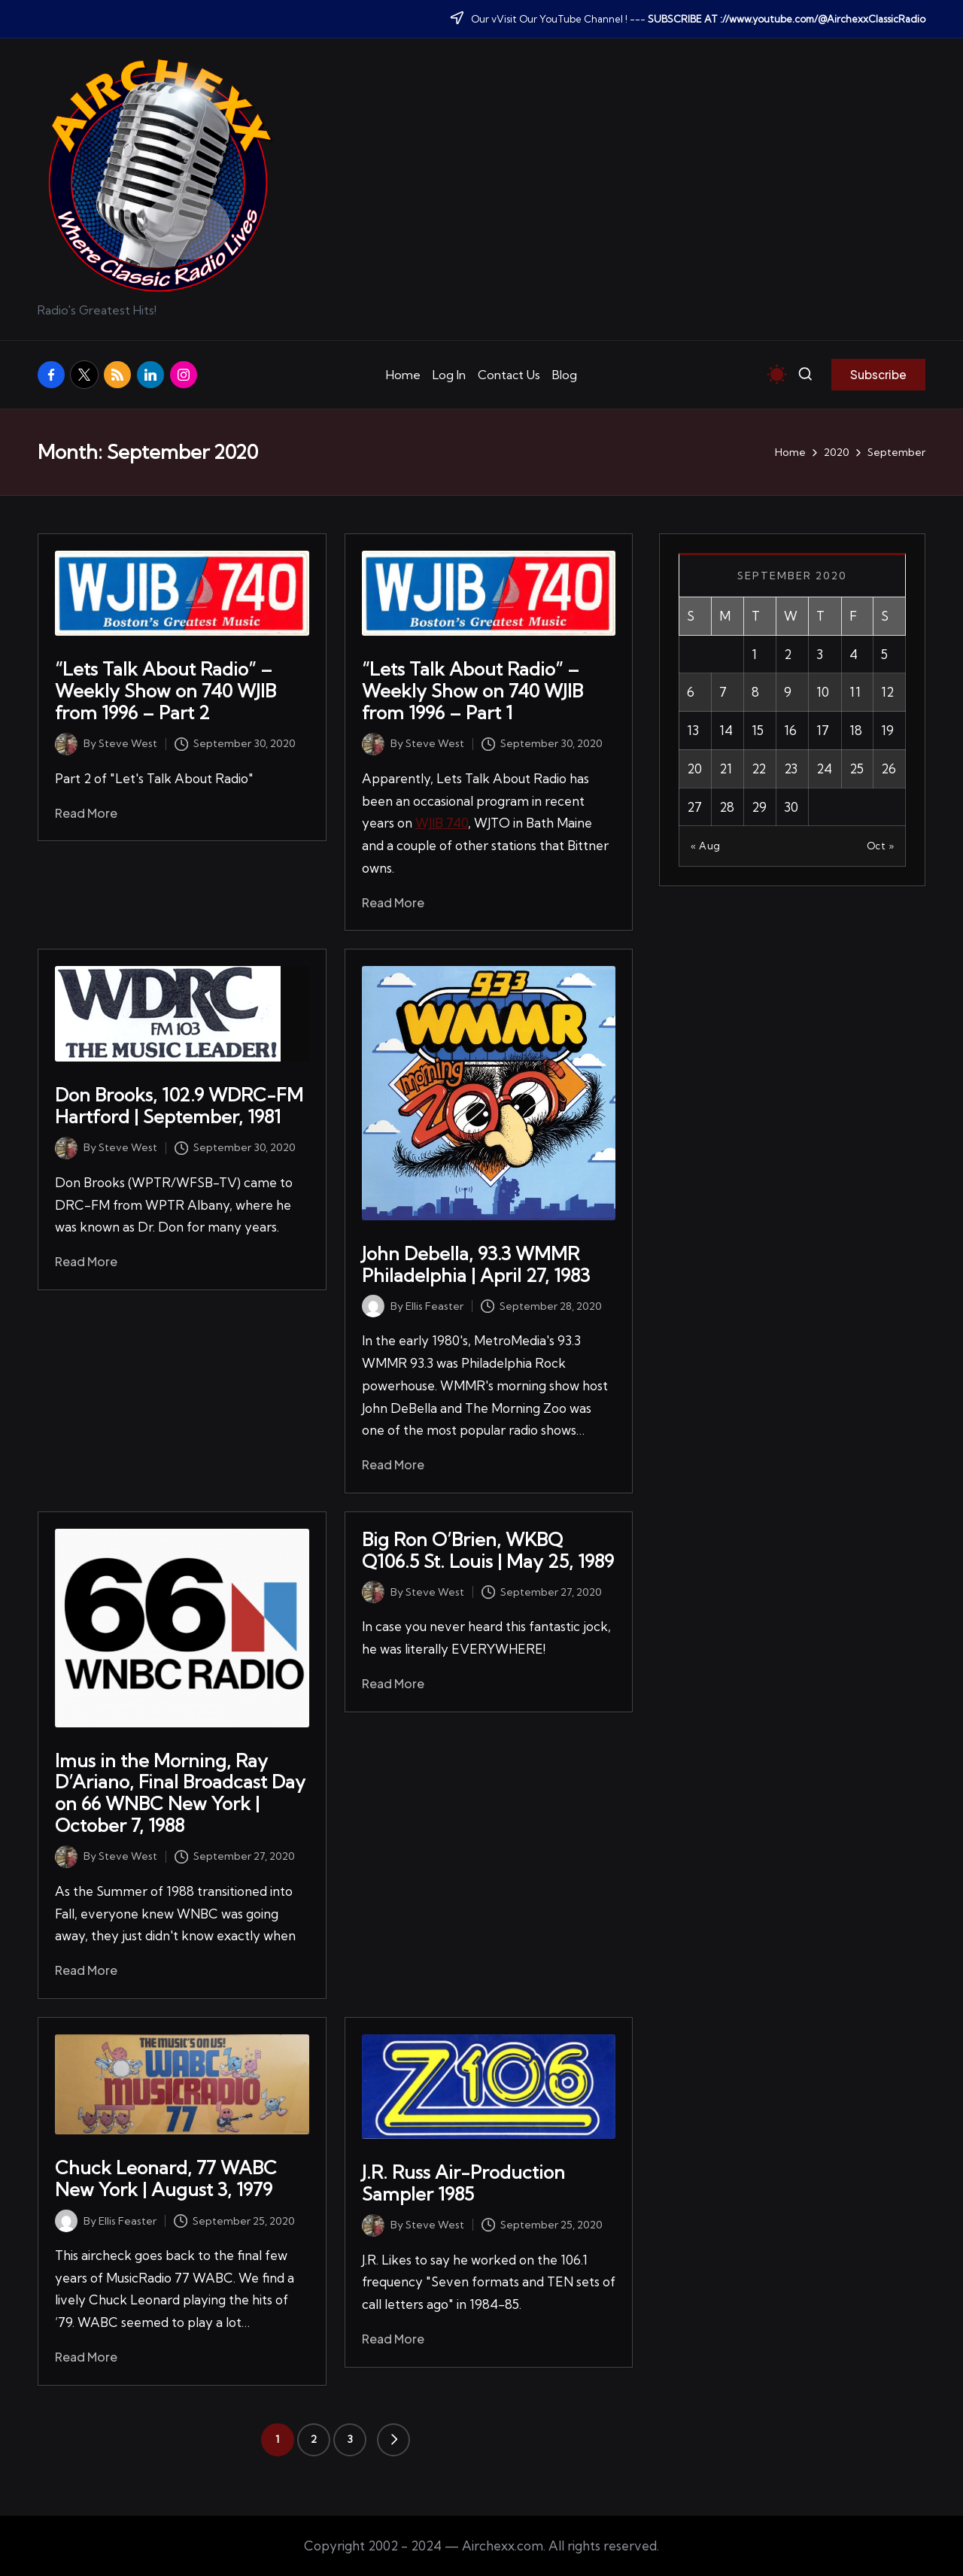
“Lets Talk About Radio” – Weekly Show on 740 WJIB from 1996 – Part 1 (472, 691)
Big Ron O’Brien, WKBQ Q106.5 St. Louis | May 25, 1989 (488, 1550)
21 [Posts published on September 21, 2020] (725, 768)
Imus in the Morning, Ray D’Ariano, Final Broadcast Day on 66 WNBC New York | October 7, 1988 (180, 1792)
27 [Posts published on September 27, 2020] (694, 807)
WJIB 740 (441, 823)
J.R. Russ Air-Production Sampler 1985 (463, 2183)
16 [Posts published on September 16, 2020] (790, 730)
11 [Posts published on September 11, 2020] (855, 692)
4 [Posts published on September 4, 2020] (853, 654)
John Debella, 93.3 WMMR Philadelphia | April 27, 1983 (476, 1264)
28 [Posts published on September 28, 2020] (726, 807)
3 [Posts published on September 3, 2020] (819, 654)
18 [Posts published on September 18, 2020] (855, 730)
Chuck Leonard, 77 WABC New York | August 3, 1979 (166, 2178)
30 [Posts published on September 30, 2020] (791, 807)
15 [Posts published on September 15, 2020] (758, 730)
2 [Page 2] (314, 2439)
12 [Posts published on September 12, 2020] (887, 692)
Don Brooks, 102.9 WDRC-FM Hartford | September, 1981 (179, 1105)
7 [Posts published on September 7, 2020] (723, 692)
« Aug (706, 846)
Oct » (881, 846)
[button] (878, 374)
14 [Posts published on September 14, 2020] (726, 730)
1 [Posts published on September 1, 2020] (754, 654)
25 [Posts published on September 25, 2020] (856, 768)
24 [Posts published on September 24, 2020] (824, 768)
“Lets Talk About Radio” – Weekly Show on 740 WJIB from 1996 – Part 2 (165, 691)
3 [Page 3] (350, 2439)
